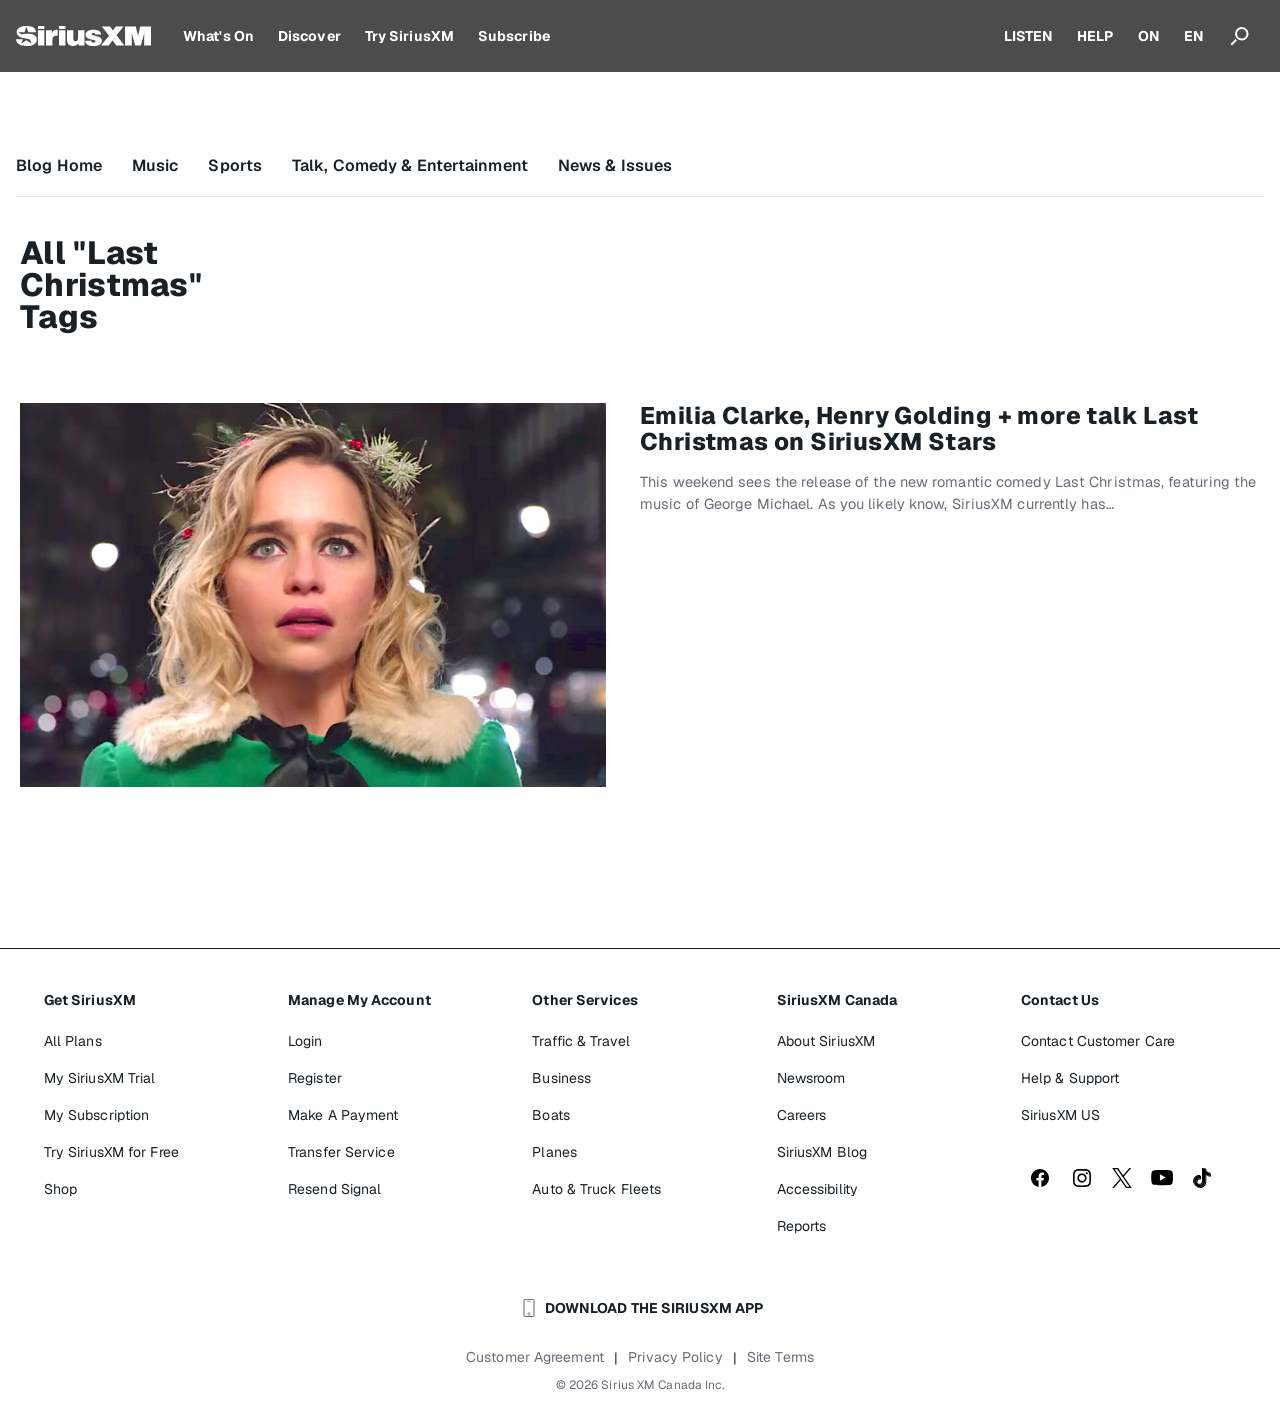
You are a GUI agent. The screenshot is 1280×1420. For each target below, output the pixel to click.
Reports (802, 1226)
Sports (235, 165)
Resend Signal (334, 1189)
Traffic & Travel (581, 1041)
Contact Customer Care (1098, 1041)
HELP (1095, 36)
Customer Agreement (535, 1357)
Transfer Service (341, 1152)
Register (315, 1078)
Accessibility (817, 1189)
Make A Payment (343, 1115)
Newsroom (811, 1078)
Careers (802, 1115)
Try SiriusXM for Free (111, 1152)
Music (155, 165)
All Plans (73, 1041)
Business (561, 1078)
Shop (60, 1189)
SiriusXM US (1060, 1115)
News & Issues (615, 165)
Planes (554, 1152)
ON (1149, 36)
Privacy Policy (675, 1357)
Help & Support (1070, 1078)
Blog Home (59, 165)
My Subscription (97, 1115)
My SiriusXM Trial (100, 1078)
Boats (551, 1115)
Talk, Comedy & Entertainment (410, 165)
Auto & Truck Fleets (596, 1189)
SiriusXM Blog (822, 1152)
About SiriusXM (826, 1041)
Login (305, 1041)
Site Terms (780, 1357)
